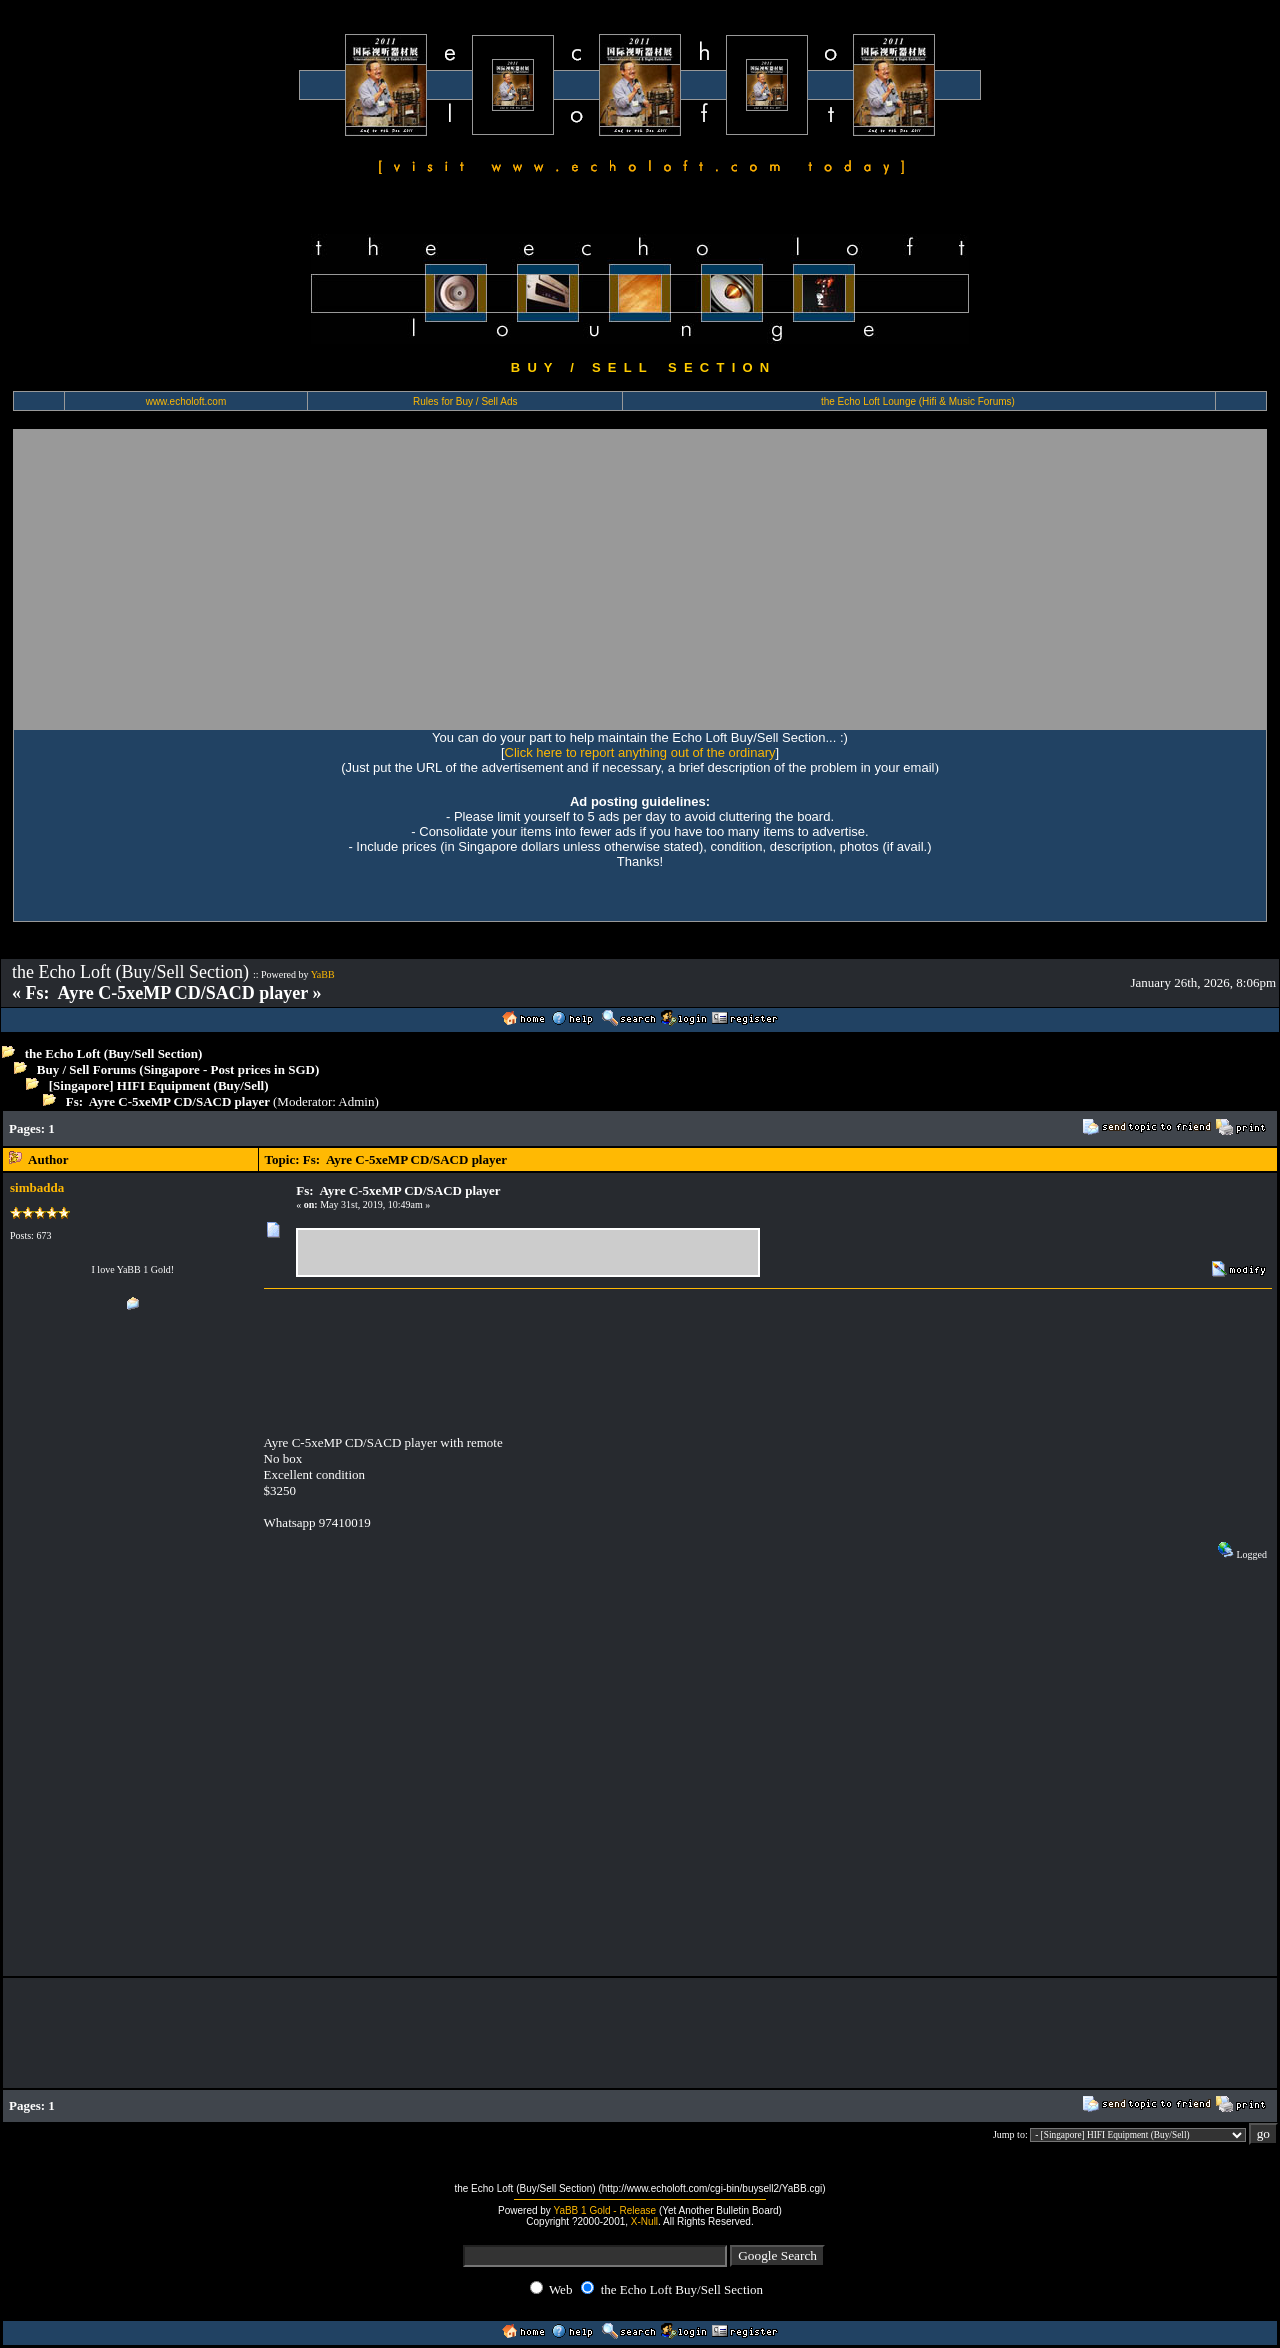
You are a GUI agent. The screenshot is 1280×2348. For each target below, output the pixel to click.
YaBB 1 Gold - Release (604, 2210)
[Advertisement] (640, 579)
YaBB (323, 974)
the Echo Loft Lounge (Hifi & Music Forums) (918, 401)
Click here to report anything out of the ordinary (640, 752)
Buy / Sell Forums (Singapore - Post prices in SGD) (178, 1069)
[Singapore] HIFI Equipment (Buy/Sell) (159, 1085)
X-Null (644, 2221)
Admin (356, 1101)
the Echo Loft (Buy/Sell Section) (114, 1053)
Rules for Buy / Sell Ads (465, 401)
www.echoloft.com (186, 401)
